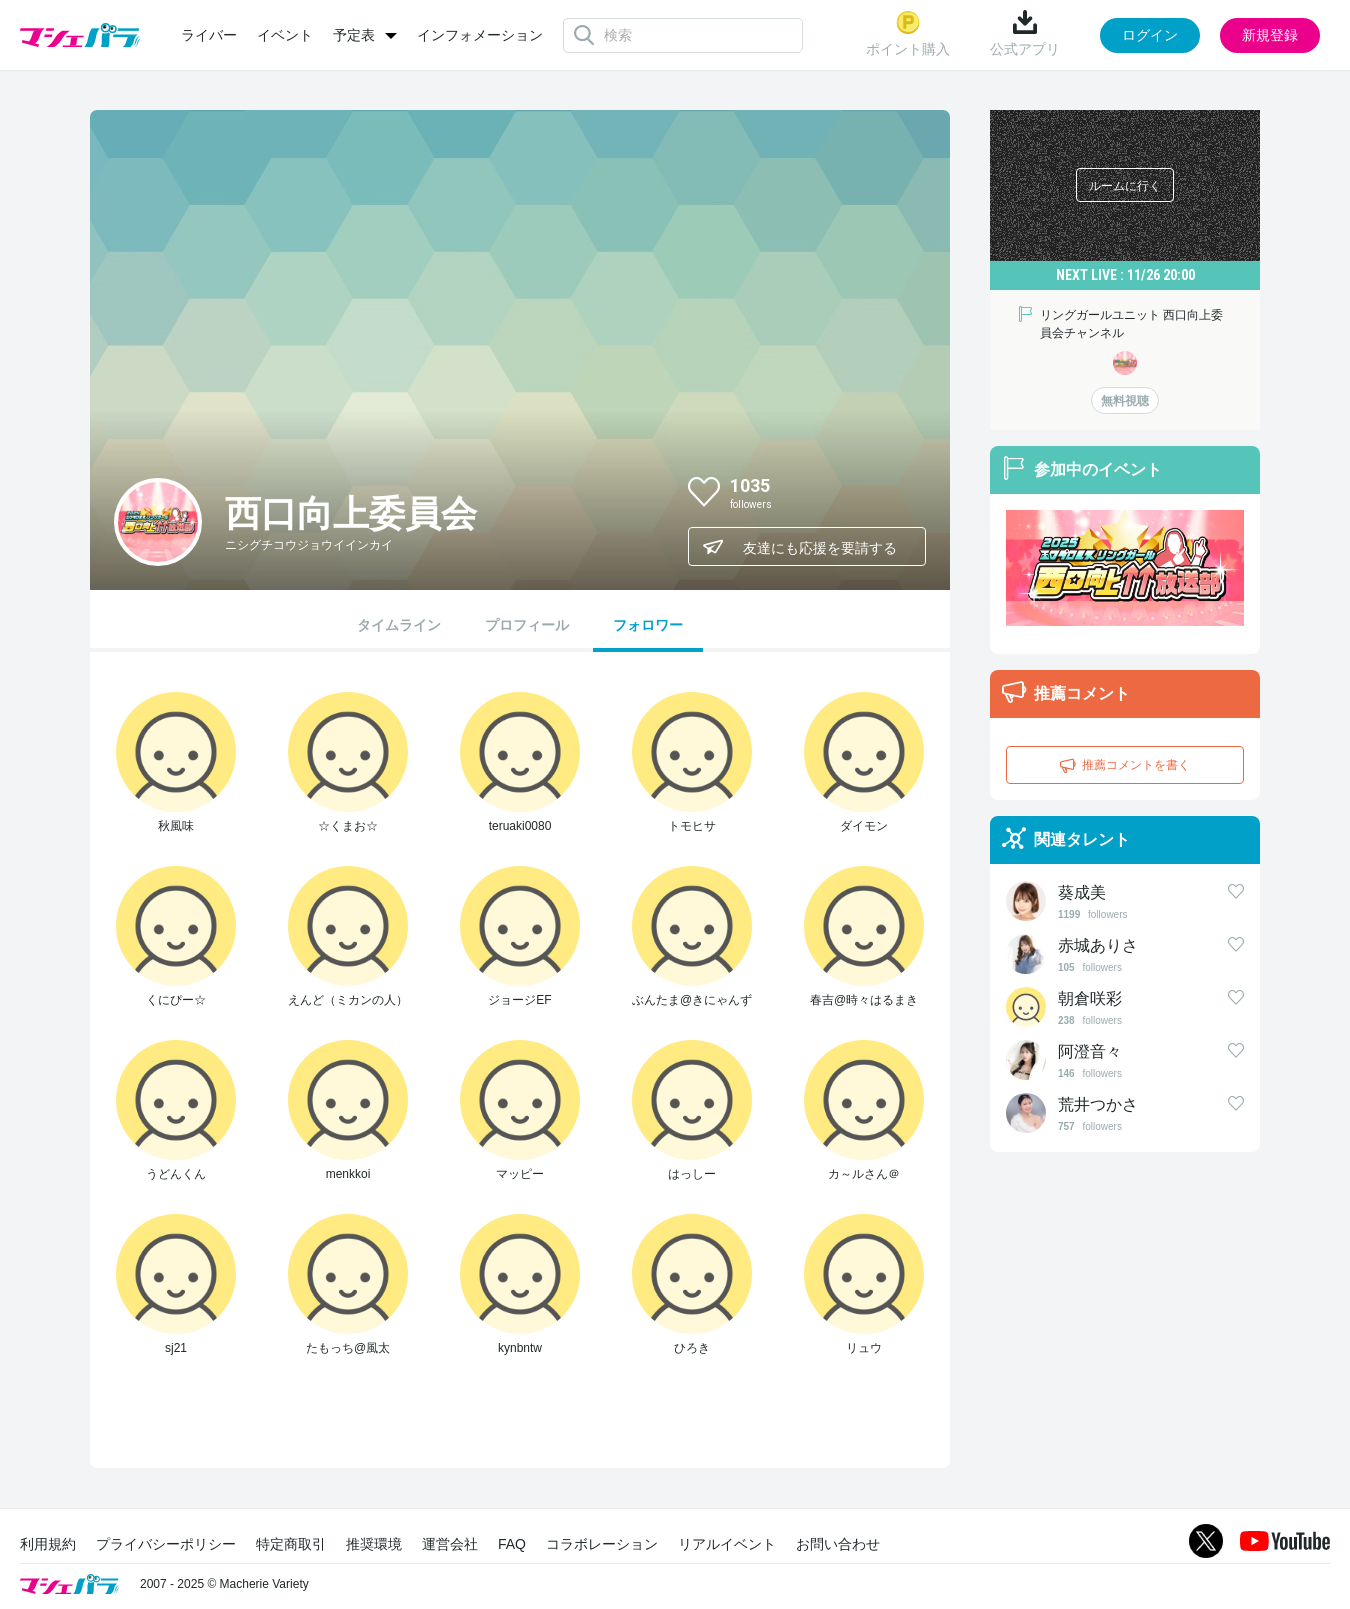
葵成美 (1082, 892)
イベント (285, 35)
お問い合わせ (838, 1544)
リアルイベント (727, 1544)
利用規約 (48, 1544)
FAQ (512, 1544)
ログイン (1150, 35)
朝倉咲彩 (1090, 998)
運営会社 (450, 1544)
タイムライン (399, 625)
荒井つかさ (1098, 1104)
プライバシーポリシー (166, 1544)
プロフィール (527, 625)
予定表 (354, 35)
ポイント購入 (908, 33)
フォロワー (648, 625)
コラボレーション (602, 1544)
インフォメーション (480, 35)
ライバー (209, 35)
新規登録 (1270, 35)
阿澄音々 (1090, 1051)
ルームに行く (1125, 186)
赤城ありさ (1098, 945)
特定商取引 (291, 1544)
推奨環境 (374, 1544)
